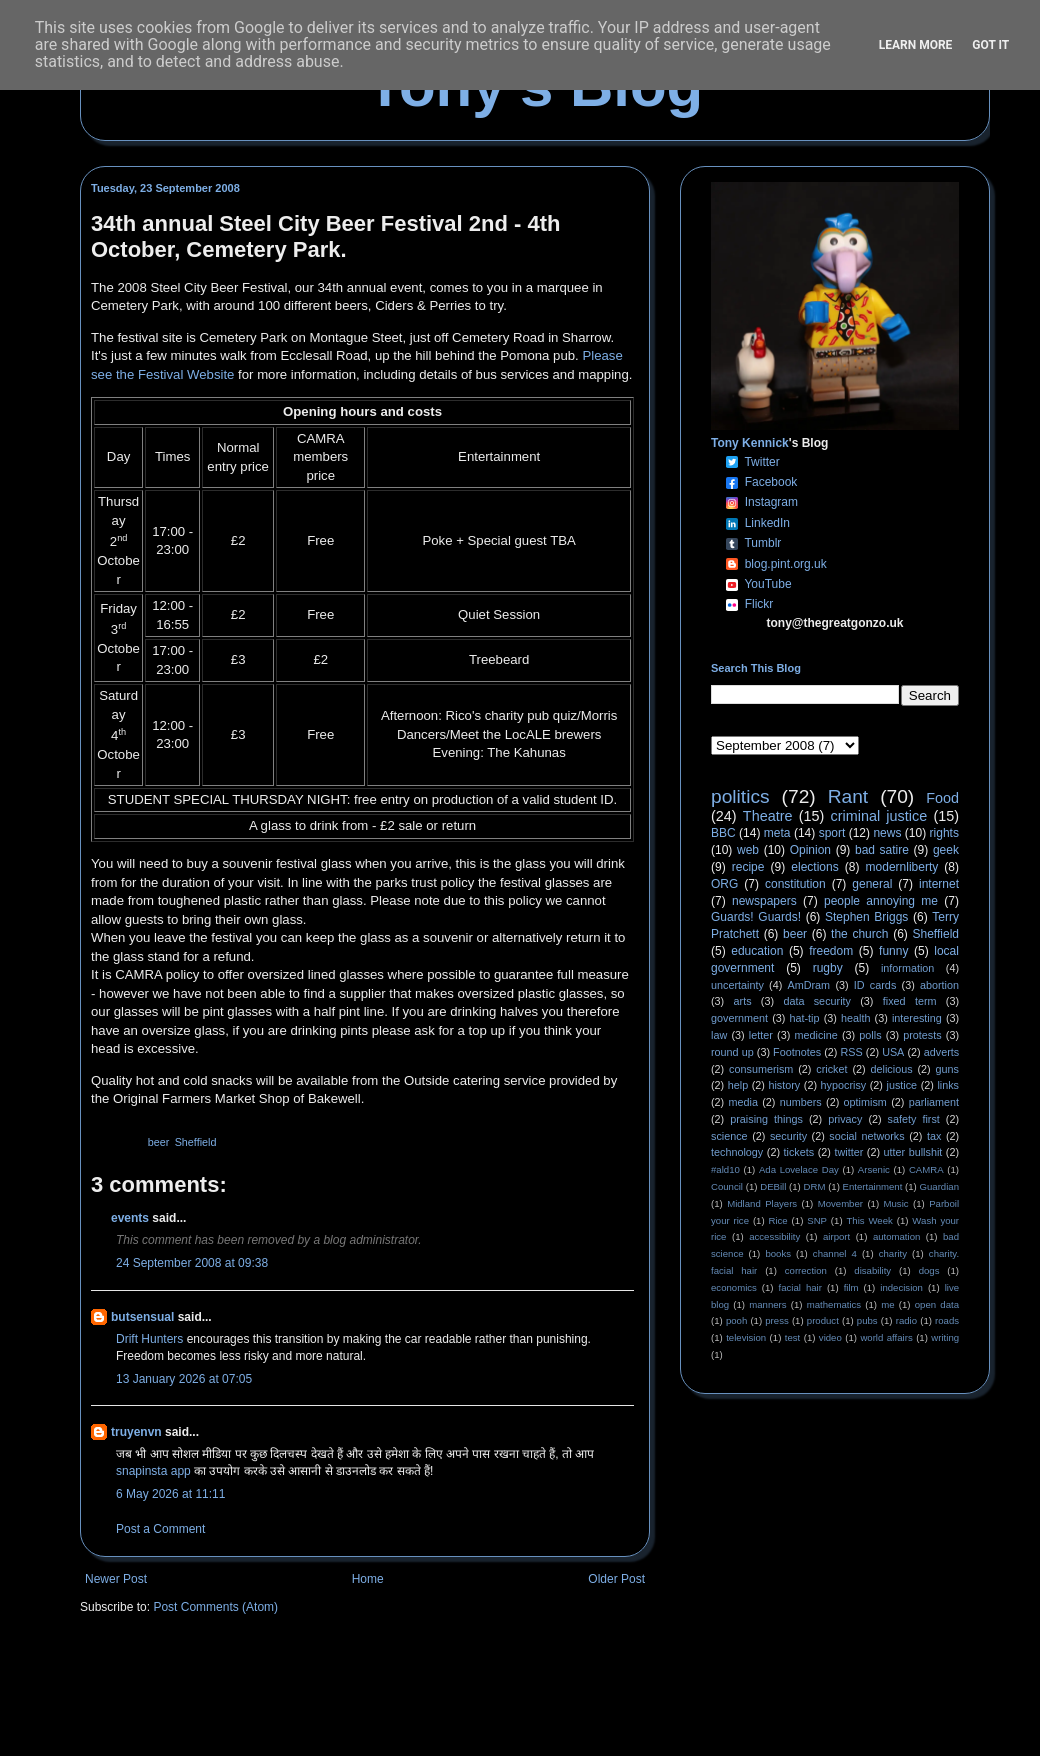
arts (743, 1001)
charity (893, 1253)
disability (872, 1270)
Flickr (759, 604)
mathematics (834, 1304)
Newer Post (116, 1579)
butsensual (142, 1317)
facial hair (800, 1287)
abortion (939, 985)
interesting (917, 1018)
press (776, 1320)
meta (777, 833)
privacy (845, 1119)
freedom (831, 951)
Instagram (771, 502)
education (757, 951)
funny (893, 951)
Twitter (761, 462)
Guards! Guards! (756, 917)
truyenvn (136, 1432)
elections (814, 867)
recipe (748, 867)
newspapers (764, 901)
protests (922, 1035)
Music (896, 1203)
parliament (934, 1102)
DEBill (773, 1186)
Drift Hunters (149, 1339)
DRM (815, 1186)
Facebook (771, 482)
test (792, 1337)
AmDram (809, 985)
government (739, 1018)
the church (859, 934)
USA (893, 1052)
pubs (867, 1320)
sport (832, 833)
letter (761, 1035)
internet (939, 884)
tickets (799, 1152)
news (887, 833)
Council (727, 1186)
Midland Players (762, 1203)
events (130, 1218)
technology (737, 1152)
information (907, 968)
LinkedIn (767, 523)
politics (740, 796)
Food (942, 798)
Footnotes (797, 1052)
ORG (724, 884)
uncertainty (737, 985)
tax (934, 1136)
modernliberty (902, 867)
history (784, 1085)
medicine (816, 1035)
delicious (892, 1069)
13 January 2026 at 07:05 (184, 1379)
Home (368, 1579)
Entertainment (873, 1186)
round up (732, 1052)
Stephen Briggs (866, 917)
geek (946, 850)
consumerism (761, 1069)
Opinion (810, 850)
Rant (848, 796)
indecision (901, 1287)
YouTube (767, 584)
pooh (736, 1320)
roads (947, 1320)
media (743, 1102)
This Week (869, 1220)
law (719, 1035)
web (748, 850)
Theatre (768, 816)
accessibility (774, 1236)
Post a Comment (160, 1529)
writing (945, 1337)
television (746, 1337)
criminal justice (879, 816)
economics (734, 1287)
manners (767, 1304)
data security (817, 1001)
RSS (852, 1052)
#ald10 (725, 1169)
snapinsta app (153, 1471)
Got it (990, 45)
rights (944, 833)
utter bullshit (913, 1152)
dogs (929, 1270)
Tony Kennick (750, 443)
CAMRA (926, 1169)
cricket (831, 1069)
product (823, 1320)
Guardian (939, 1186)
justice (901, 1085)
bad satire (882, 850)
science (729, 1136)
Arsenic (874, 1169)
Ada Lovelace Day (799, 1169)
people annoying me (881, 901)
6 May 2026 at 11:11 (170, 1494)
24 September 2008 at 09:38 (192, 1263)
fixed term (910, 1001)
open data (937, 1304)
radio (906, 1320)
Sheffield (196, 1142)
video (830, 1337)
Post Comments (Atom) (215, 1607)
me (887, 1304)
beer (158, 1142)
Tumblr (762, 543)
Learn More (916, 45)
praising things (766, 1119)
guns (947, 1069)
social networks (866, 1136)
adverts (941, 1052)
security (788, 1136)
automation (896, 1236)
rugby (828, 968)
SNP (817, 1220)
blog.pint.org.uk (786, 564)
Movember (840, 1203)
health (855, 1018)
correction (806, 1270)
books (778, 1253)
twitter (848, 1152)
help (738, 1085)
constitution (795, 884)
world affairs (886, 1337)
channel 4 (835, 1253)
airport (836, 1236)
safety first (914, 1119)
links (948, 1085)
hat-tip (805, 1018)
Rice (778, 1220)
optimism (865, 1102)
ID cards (875, 985)
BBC (723, 833)
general (872, 884)
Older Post (616, 1579)
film (851, 1287)
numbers (801, 1102)
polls (870, 1035)
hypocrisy (844, 1085)
